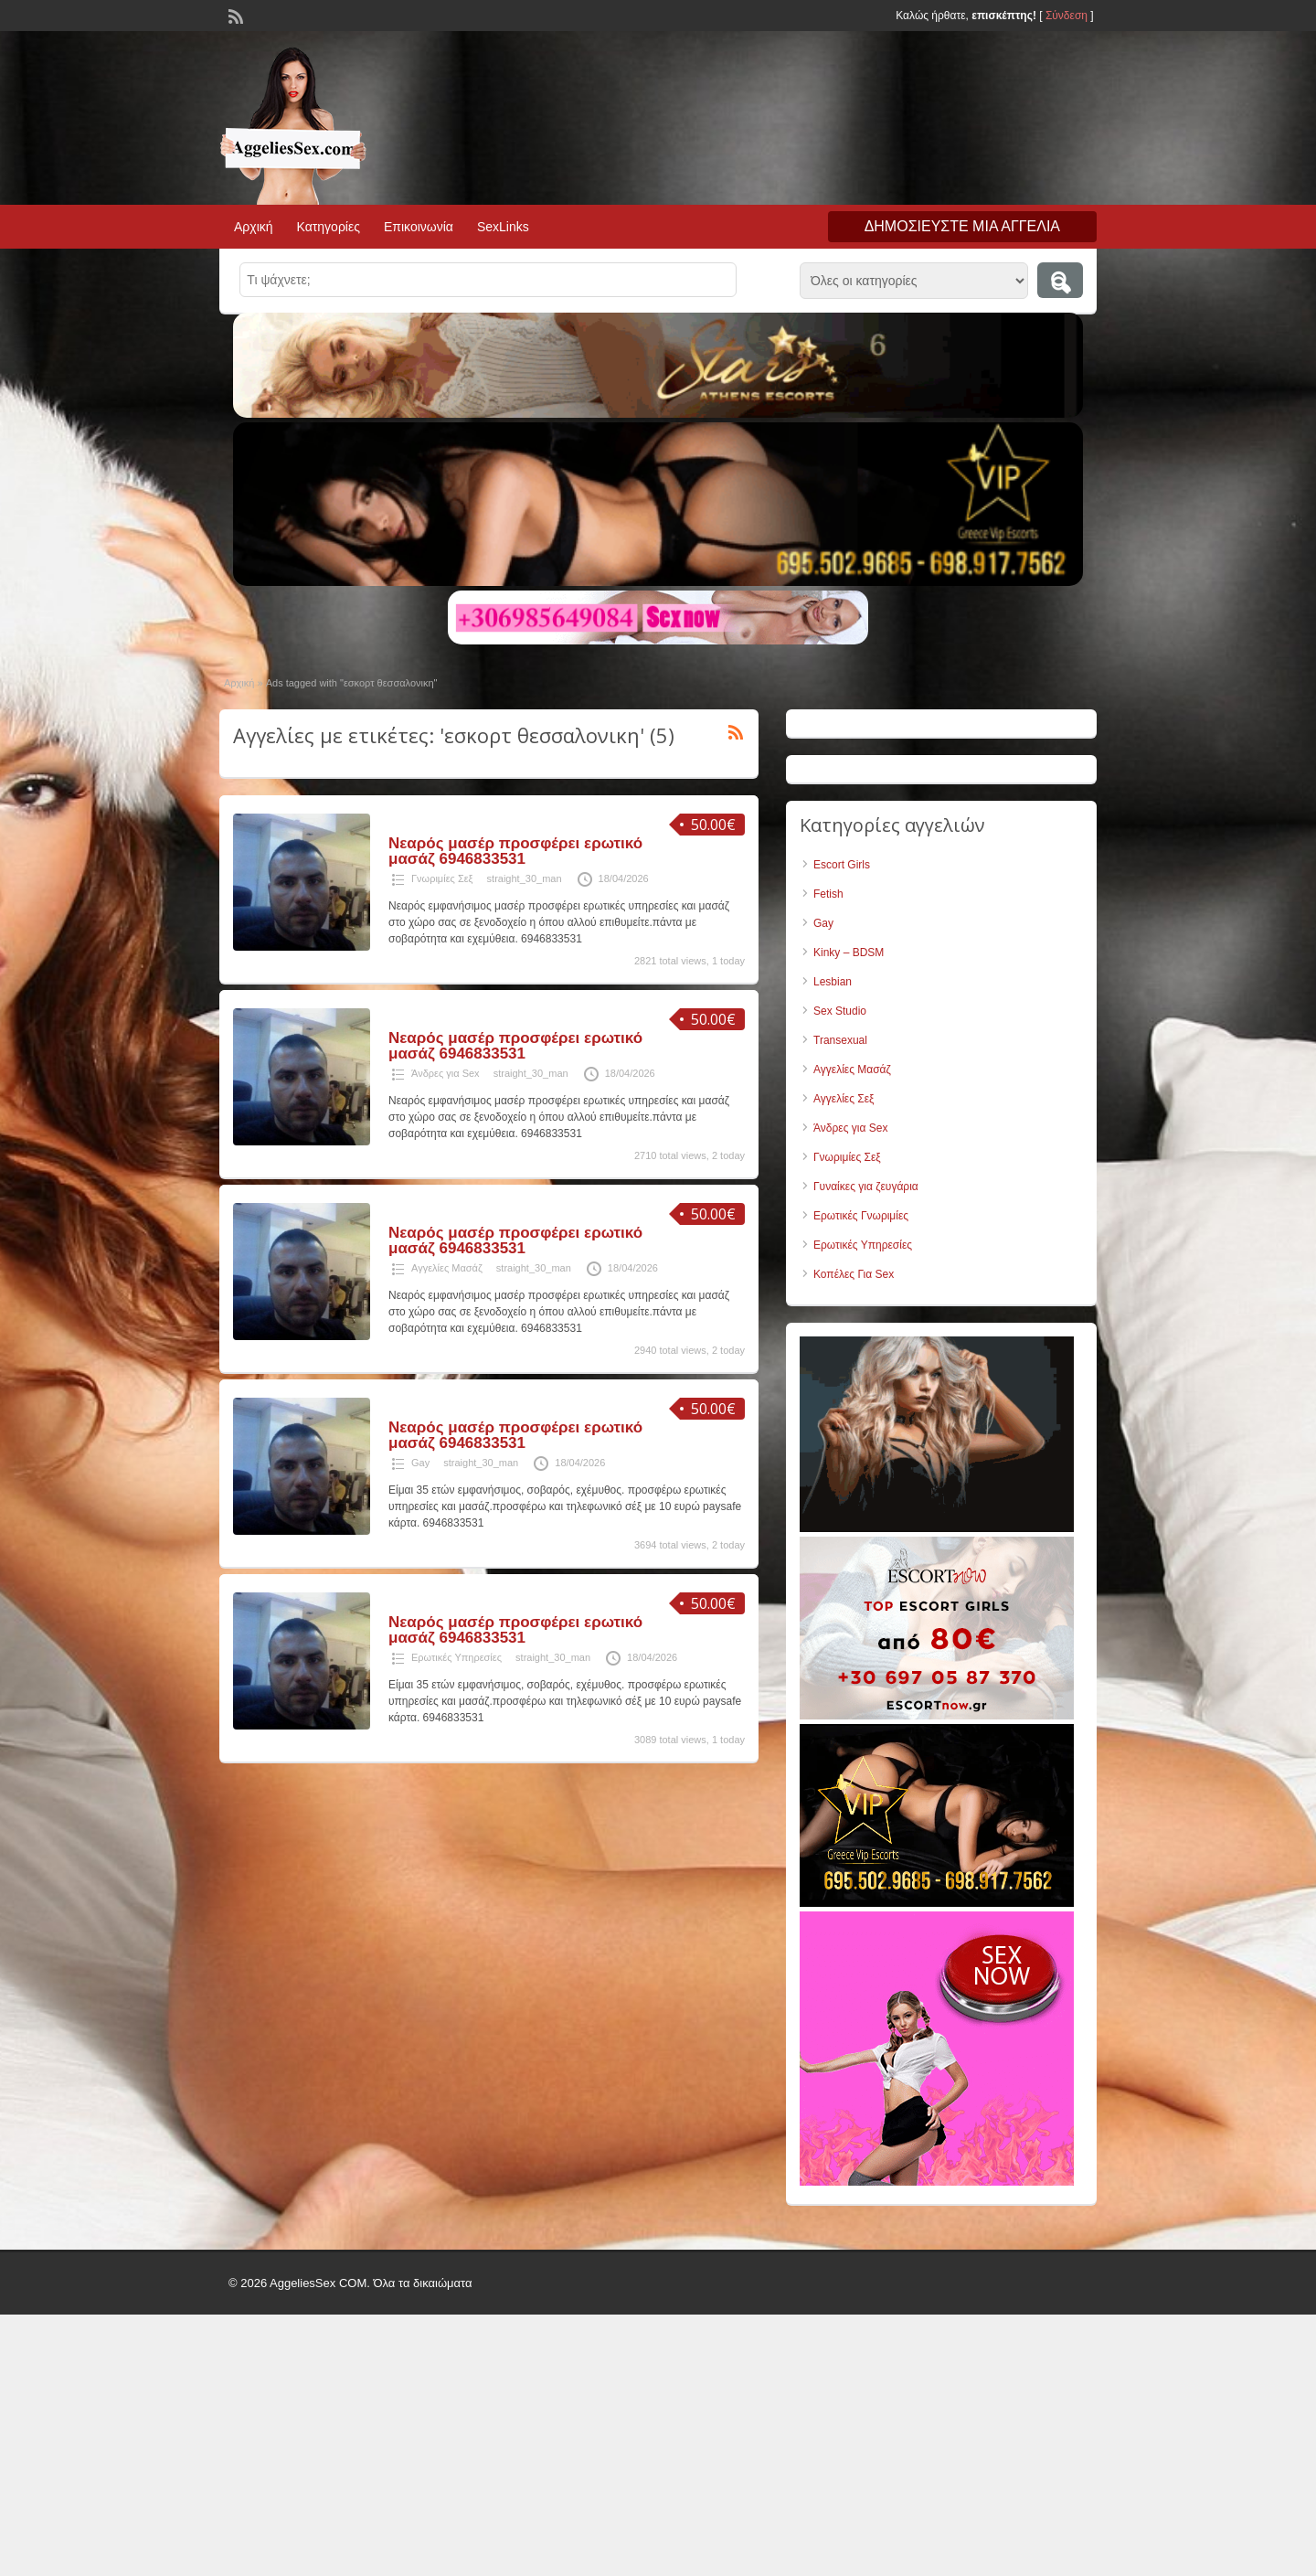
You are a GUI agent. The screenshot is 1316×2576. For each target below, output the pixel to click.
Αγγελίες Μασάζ (447, 1267)
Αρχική (253, 226)
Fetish (828, 894)
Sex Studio (839, 1011)
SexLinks (503, 226)
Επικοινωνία (418, 226)
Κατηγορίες (328, 226)
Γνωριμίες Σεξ (442, 878)
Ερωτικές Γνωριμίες (860, 1215)
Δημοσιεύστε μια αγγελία (962, 226)
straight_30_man (524, 878)
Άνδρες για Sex (445, 1073)
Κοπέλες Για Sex (853, 1274)
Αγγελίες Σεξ (843, 1098)
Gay (420, 1462)
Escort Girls (841, 864)
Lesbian (832, 981)
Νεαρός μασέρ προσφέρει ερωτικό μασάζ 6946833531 (515, 851)
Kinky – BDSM (848, 952)
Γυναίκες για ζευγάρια (865, 1186)
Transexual (840, 1040)
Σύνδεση (1066, 15)
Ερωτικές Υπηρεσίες (456, 1657)
